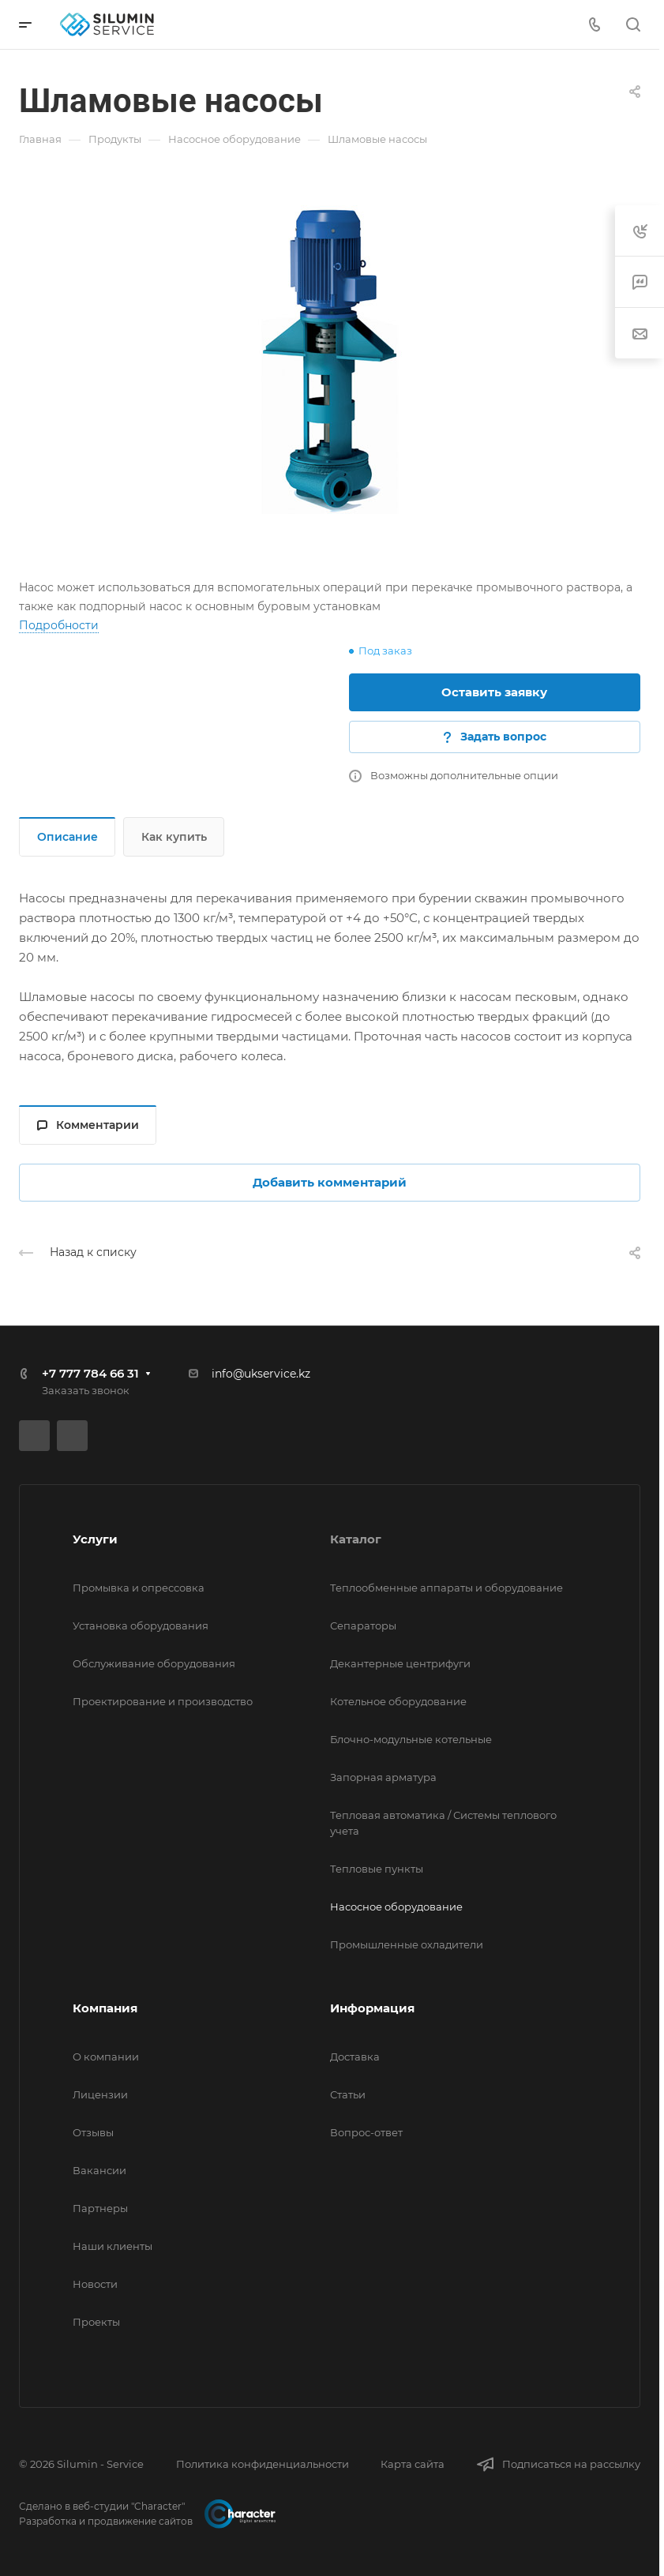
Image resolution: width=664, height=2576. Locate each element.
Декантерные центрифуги (400, 1663)
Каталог (355, 1539)
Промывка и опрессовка (138, 1587)
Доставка (355, 2056)
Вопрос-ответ (366, 2132)
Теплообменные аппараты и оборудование (446, 1587)
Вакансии (99, 2170)
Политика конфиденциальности (262, 2464)
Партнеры (100, 2208)
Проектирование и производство (163, 1701)
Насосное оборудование (396, 1906)
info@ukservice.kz (261, 1374)
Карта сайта (413, 2464)
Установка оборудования (140, 1625)
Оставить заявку (494, 691)
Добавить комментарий (330, 1182)
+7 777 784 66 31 (90, 1373)
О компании (106, 2056)
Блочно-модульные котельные (411, 1739)
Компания (105, 2007)
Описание (67, 837)
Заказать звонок (85, 1390)
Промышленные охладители (406, 1944)
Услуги (95, 1539)
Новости (95, 2284)
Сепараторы (363, 1625)
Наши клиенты (112, 2246)
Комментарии (88, 1125)
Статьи (348, 2094)
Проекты (96, 2321)
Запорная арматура (383, 1777)
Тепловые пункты (376, 1868)
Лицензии (100, 2094)
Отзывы (93, 2132)
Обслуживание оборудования (154, 1663)
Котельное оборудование (398, 1701)
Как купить (174, 837)
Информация (372, 2007)
